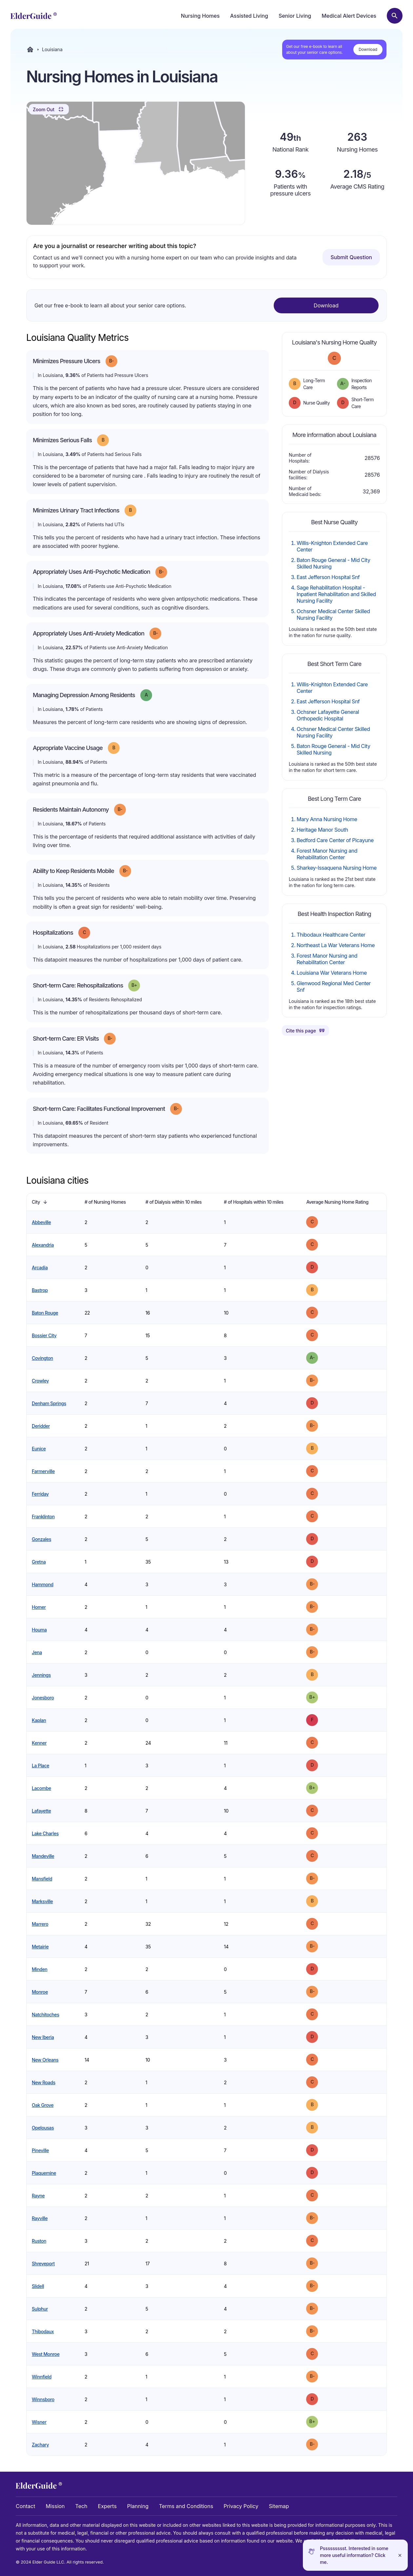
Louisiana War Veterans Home (332, 972)
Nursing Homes (200, 15)
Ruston (39, 2241)
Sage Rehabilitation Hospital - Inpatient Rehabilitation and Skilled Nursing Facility (336, 594)
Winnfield (41, 2376)
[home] (33, 15)
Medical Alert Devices (349, 15)
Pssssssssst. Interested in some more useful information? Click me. (354, 2555)
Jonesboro (43, 1697)
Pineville (40, 2150)
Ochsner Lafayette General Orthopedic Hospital (328, 715)
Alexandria (43, 1245)
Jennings (41, 1675)
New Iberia (43, 2037)
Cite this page (305, 1030)
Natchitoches (45, 2014)
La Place (40, 1765)
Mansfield (42, 1878)
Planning (137, 2506)
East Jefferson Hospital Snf (328, 577)
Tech (81, 2506)
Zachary (40, 2444)
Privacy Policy (241, 2506)
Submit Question (351, 257)
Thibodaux (43, 2331)
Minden (40, 1969)
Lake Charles (45, 1833)
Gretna (39, 1562)
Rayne (38, 2195)
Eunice (39, 1448)
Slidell (38, 2286)
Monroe (40, 1992)
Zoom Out (49, 109)
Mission (55, 2506)
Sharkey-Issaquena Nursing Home (337, 867)
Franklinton (43, 1516)
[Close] (400, 2555)
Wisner (39, 2422)
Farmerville (43, 1471)
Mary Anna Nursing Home (327, 819)
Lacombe (41, 1788)
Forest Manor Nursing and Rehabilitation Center (327, 854)
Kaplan (39, 1720)
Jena (37, 1652)
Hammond (42, 1584)
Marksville (42, 1901)
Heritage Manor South (322, 829)
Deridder (41, 1426)
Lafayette (41, 1811)
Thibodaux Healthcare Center (331, 934)
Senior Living (295, 15)
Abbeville (41, 1222)
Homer (39, 1607)
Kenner (39, 1743)
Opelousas (43, 2127)
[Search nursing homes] (395, 16)
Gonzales (41, 1539)
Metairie (40, 1946)
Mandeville (43, 1856)
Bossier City (44, 1335)
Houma (39, 1629)
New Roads (43, 2082)
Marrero (40, 1924)
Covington (42, 1358)
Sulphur (40, 2309)
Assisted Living (249, 15)
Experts (107, 2506)
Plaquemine (44, 2173)
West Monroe (45, 2354)
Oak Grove (42, 2105)
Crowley (40, 1380)
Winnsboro (43, 2399)
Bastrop (40, 1290)
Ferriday (40, 1494)
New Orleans (45, 2060)
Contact (25, 2506)
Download (368, 49)
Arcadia (40, 1267)
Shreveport (43, 2263)
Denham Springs (49, 1403)
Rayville (40, 2218)
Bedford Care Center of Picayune (335, 840)
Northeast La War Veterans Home (336, 945)
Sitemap (279, 2506)
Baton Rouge (45, 1313)
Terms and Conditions (186, 2506)
